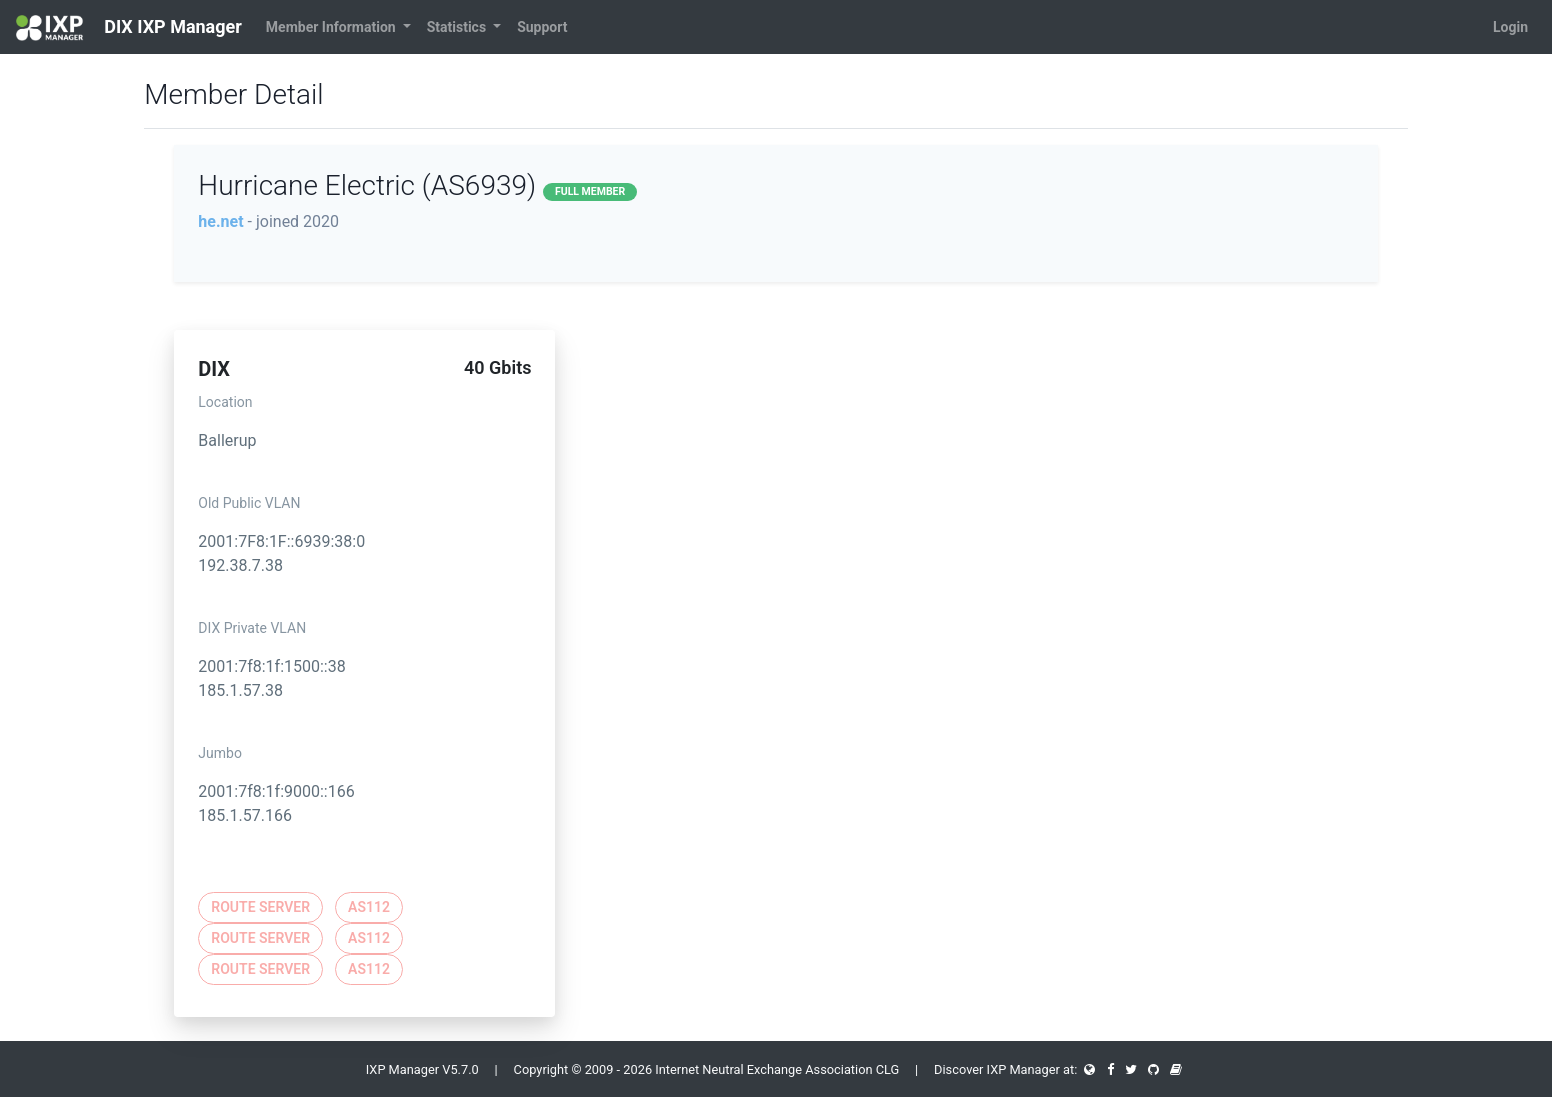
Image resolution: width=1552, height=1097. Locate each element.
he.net (220, 221)
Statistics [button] (458, 27)
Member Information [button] (332, 27)
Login (1510, 27)
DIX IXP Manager (129, 28)
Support (542, 27)
